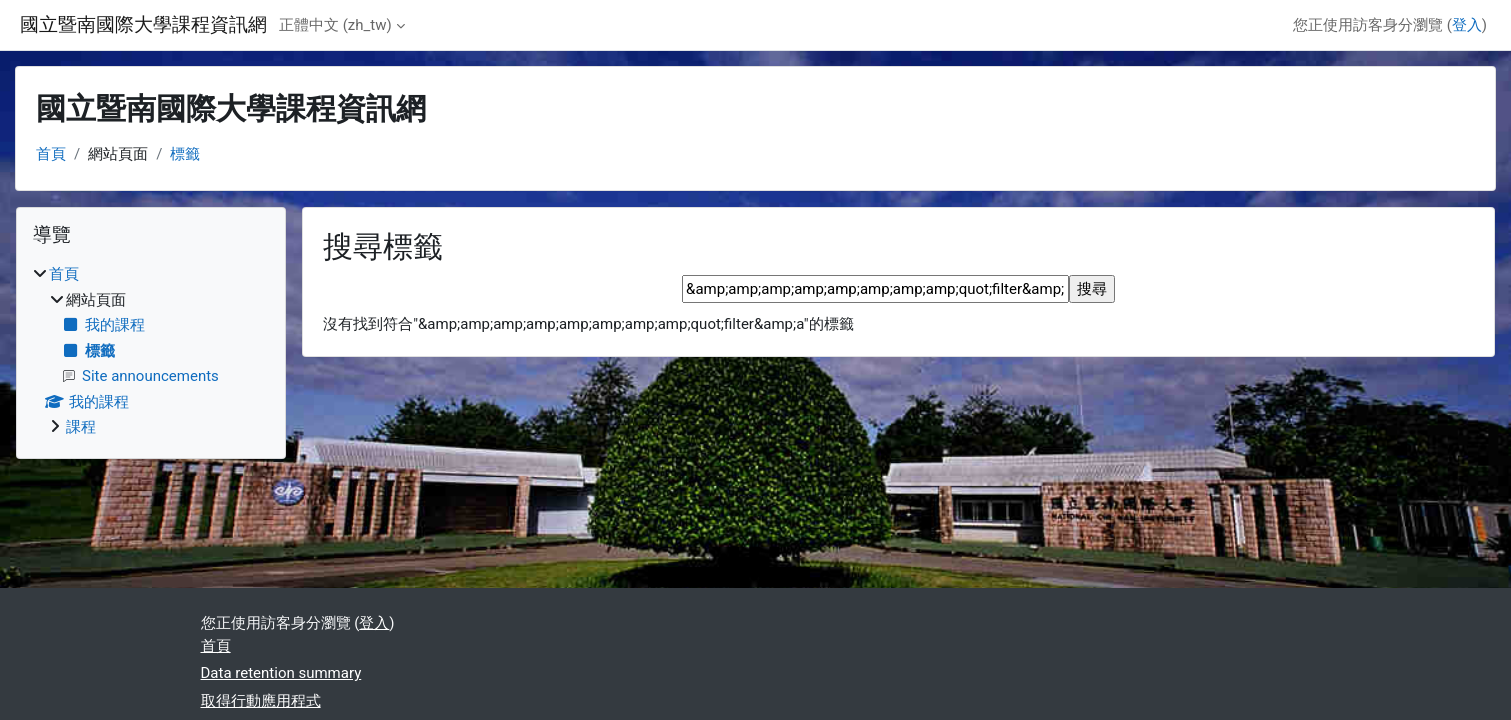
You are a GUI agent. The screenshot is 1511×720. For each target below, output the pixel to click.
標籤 (185, 154)
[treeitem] (151, 351)
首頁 (51, 154)
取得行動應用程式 (261, 701)
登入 (1467, 25)
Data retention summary (281, 673)
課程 (81, 427)
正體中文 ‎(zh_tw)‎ (335, 25)
